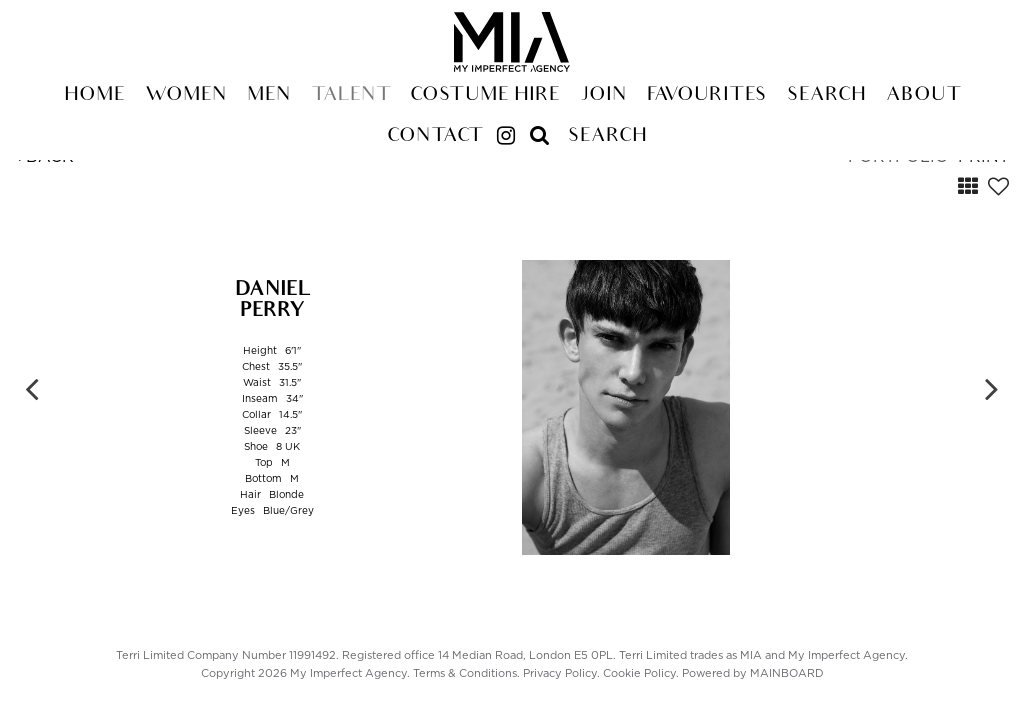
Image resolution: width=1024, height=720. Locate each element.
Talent (350, 96)
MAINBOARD (787, 673)
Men (269, 96)
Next (992, 388)
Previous (32, 388)
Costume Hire (485, 96)
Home (94, 96)
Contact (434, 137)
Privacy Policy (560, 673)
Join (603, 96)
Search (826, 96)
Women (186, 96)
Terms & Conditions (465, 673)
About (923, 96)
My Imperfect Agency (512, 42)
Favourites (707, 96)
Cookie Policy (639, 673)
